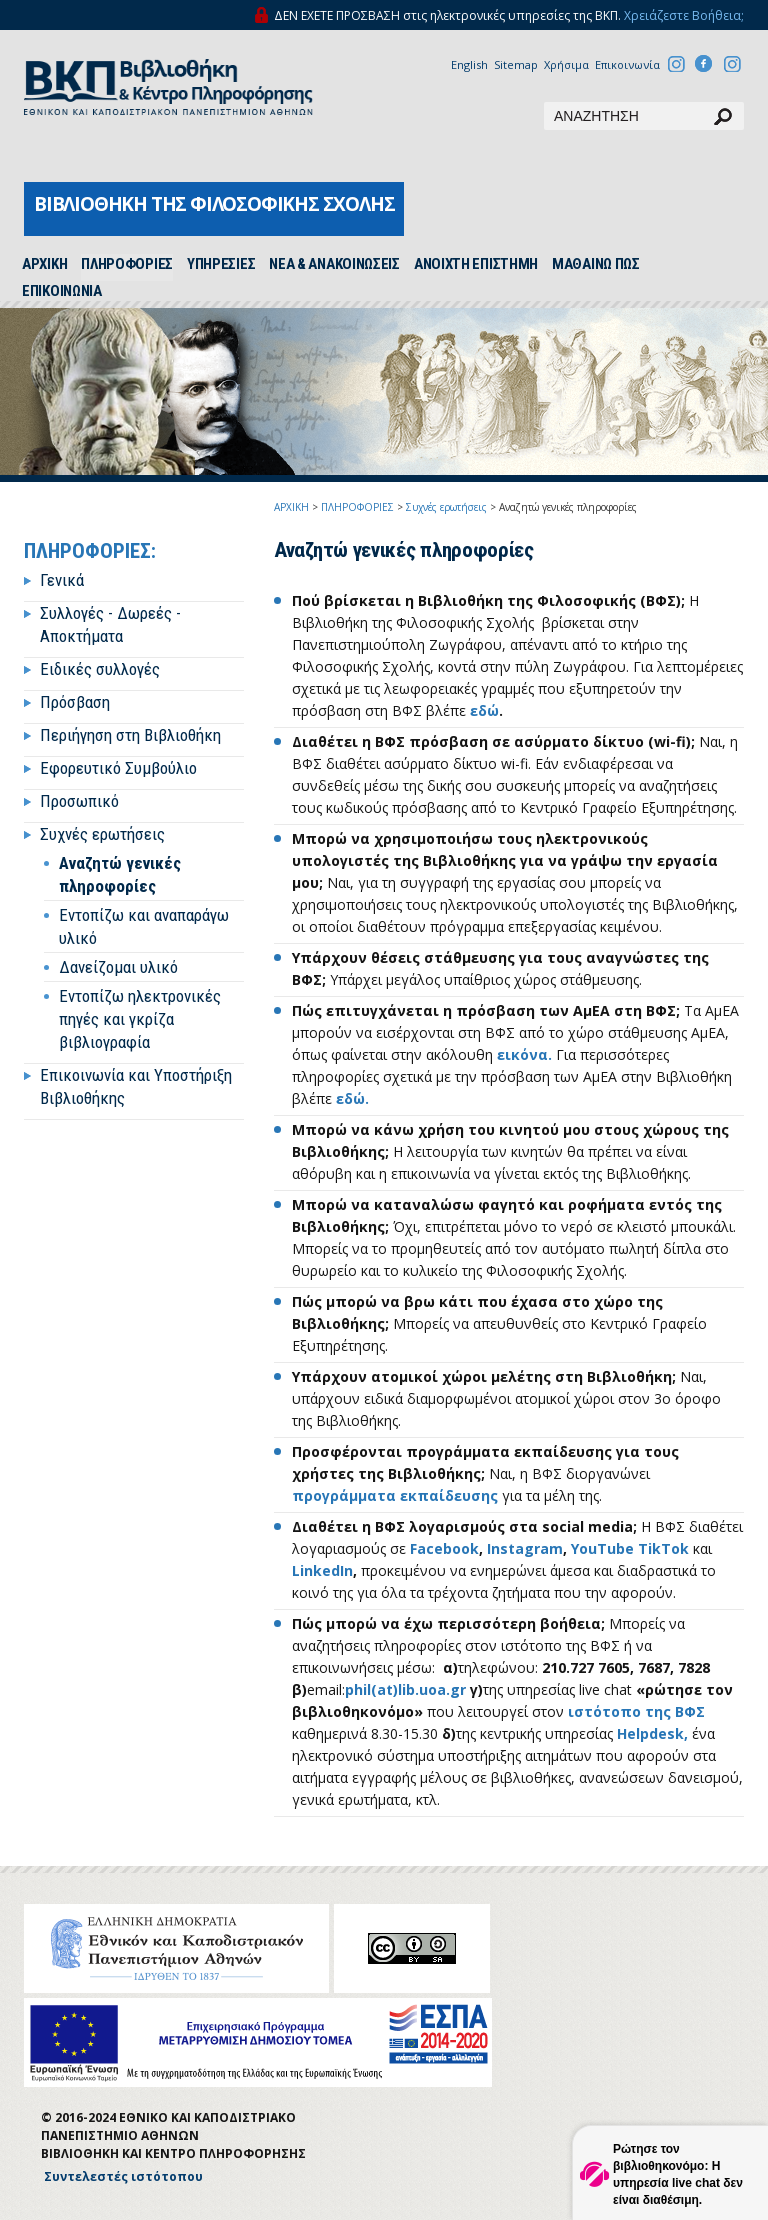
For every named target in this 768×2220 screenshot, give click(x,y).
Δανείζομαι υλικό (118, 967)
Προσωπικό (79, 801)
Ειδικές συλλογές (100, 669)
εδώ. (352, 1098)
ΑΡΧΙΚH (44, 264)
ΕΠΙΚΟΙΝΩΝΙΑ (62, 291)
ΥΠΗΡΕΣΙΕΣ (221, 264)
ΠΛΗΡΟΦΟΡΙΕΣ (127, 264)
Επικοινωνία (627, 64)
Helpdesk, (652, 1733)
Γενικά (62, 580)
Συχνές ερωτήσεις (102, 834)
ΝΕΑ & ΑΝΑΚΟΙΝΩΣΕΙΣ (334, 264)
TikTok (665, 1548)
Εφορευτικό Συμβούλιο (118, 768)
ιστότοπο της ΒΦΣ (636, 1711)
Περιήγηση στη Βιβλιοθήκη (130, 735)
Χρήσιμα (566, 64)
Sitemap (516, 64)
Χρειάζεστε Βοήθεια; (684, 15)
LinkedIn (322, 1570)
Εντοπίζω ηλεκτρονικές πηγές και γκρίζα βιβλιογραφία (140, 1019)
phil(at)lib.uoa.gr (405, 1689)
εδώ (484, 710)
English (469, 64)
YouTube (602, 1548)
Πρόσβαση (75, 702)
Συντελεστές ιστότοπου (123, 2176)
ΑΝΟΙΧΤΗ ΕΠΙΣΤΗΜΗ (476, 264)
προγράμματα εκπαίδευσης (395, 1495)
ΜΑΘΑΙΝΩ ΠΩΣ (596, 264)
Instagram (525, 1548)
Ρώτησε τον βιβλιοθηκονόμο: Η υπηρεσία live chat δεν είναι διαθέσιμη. (678, 2174)
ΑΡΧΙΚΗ (291, 507)
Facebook (444, 1548)
